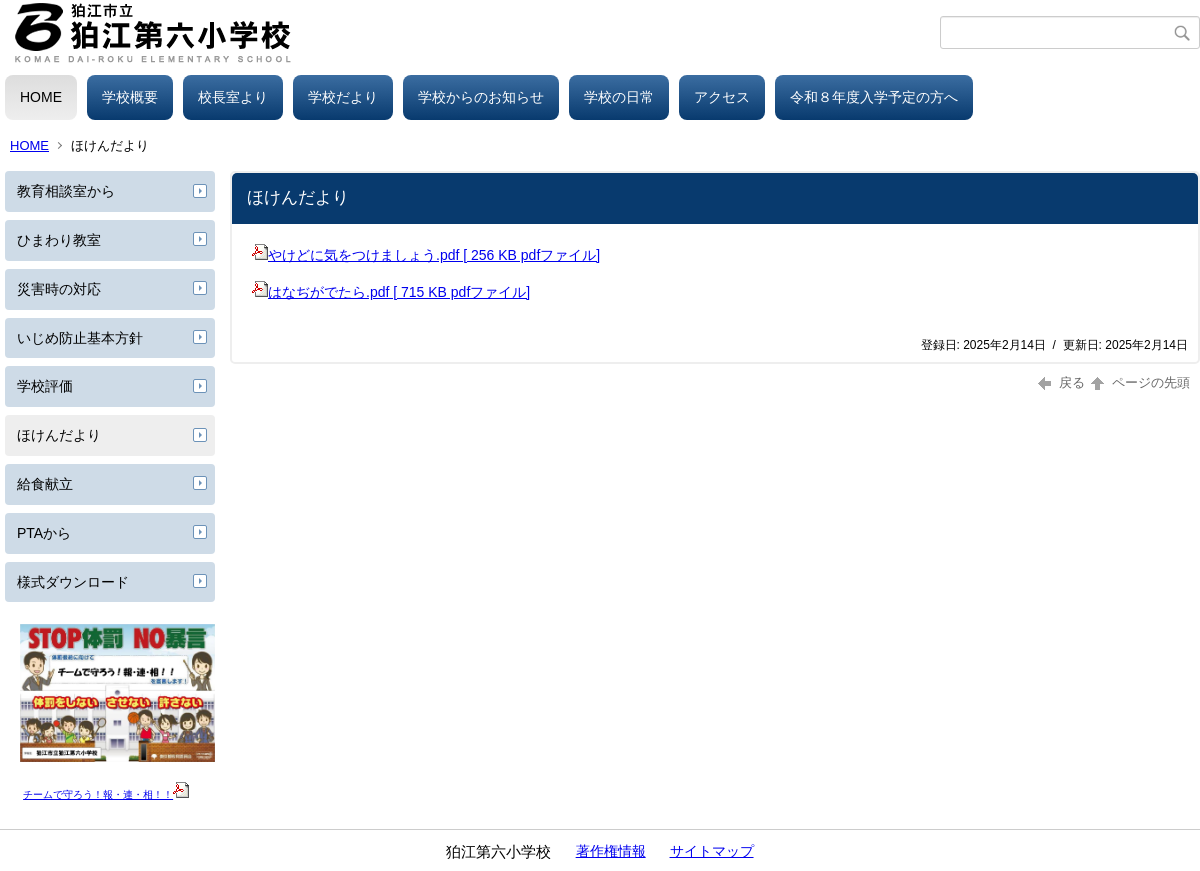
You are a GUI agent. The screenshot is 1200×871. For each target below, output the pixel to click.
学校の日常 (619, 97)
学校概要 (130, 97)
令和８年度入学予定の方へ (874, 97)
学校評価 (45, 386)
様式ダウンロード (73, 582)
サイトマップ (712, 851)
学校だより (343, 97)
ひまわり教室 (59, 240)
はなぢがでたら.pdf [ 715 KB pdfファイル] (391, 292)
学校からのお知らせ (481, 97)
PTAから (44, 533)
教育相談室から (66, 191)
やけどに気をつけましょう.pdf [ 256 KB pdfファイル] (426, 255)
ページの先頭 (1139, 382)
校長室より (233, 97)
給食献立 (45, 484)
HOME (41, 97)
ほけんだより (59, 435)
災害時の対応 (59, 289)
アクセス (722, 97)
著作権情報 (611, 851)
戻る (1061, 382)
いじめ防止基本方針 (80, 338)
